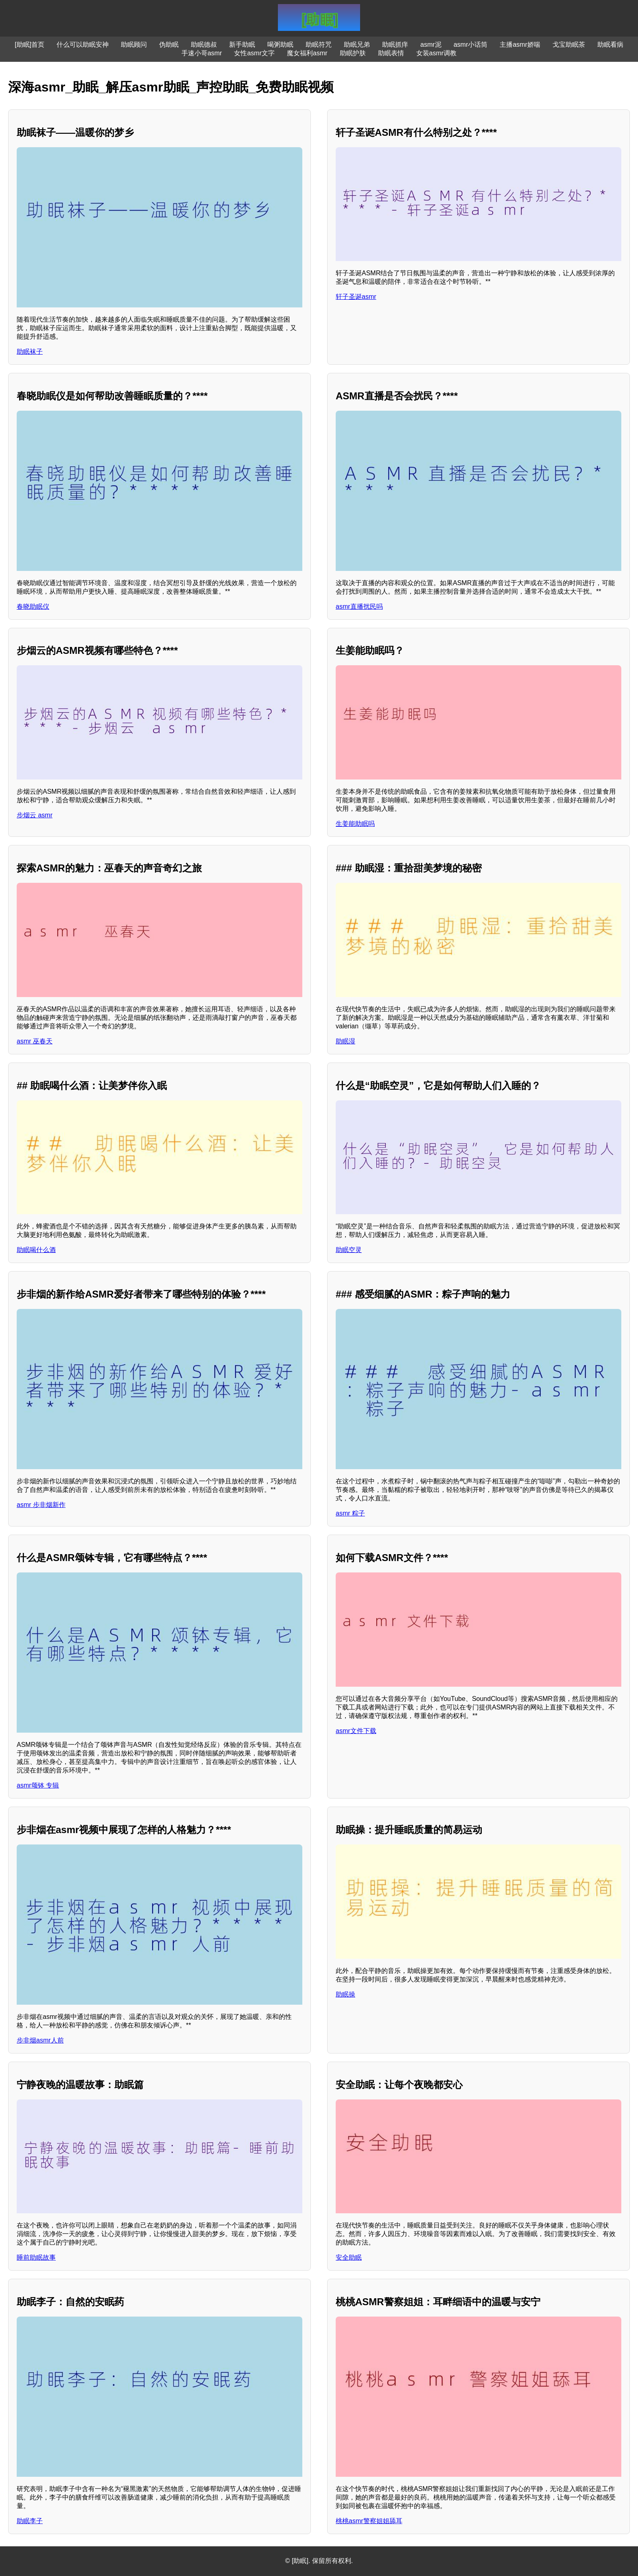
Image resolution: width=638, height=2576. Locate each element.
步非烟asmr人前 (40, 2040)
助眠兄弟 (357, 44)
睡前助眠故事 (36, 2257)
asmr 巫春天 (34, 1041)
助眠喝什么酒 (36, 1249)
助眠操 (345, 1994)
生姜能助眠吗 (355, 823)
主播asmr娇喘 (520, 44)
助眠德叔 (204, 44)
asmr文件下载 (356, 1730)
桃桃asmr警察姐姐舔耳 (369, 2520)
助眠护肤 (353, 53)
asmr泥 (430, 44)
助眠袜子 (30, 351)
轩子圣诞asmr (356, 296)
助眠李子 (30, 2520)
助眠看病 (610, 44)
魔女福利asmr (307, 53)
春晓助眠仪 (33, 606)
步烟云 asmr (34, 815)
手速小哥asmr (201, 53)
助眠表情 (391, 53)
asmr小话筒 (471, 44)
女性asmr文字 (254, 53)
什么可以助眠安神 (83, 44)
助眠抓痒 (395, 44)
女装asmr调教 (436, 53)
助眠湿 (345, 1041)
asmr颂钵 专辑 (38, 1785)
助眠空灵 (349, 1249)
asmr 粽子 (350, 1513)
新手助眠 (242, 44)
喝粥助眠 (280, 44)
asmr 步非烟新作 (41, 1504)
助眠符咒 (319, 44)
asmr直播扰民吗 (359, 606)
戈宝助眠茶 (569, 44)
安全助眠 (349, 2257)
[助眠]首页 (29, 44)
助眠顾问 (134, 44)
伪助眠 (169, 44)
